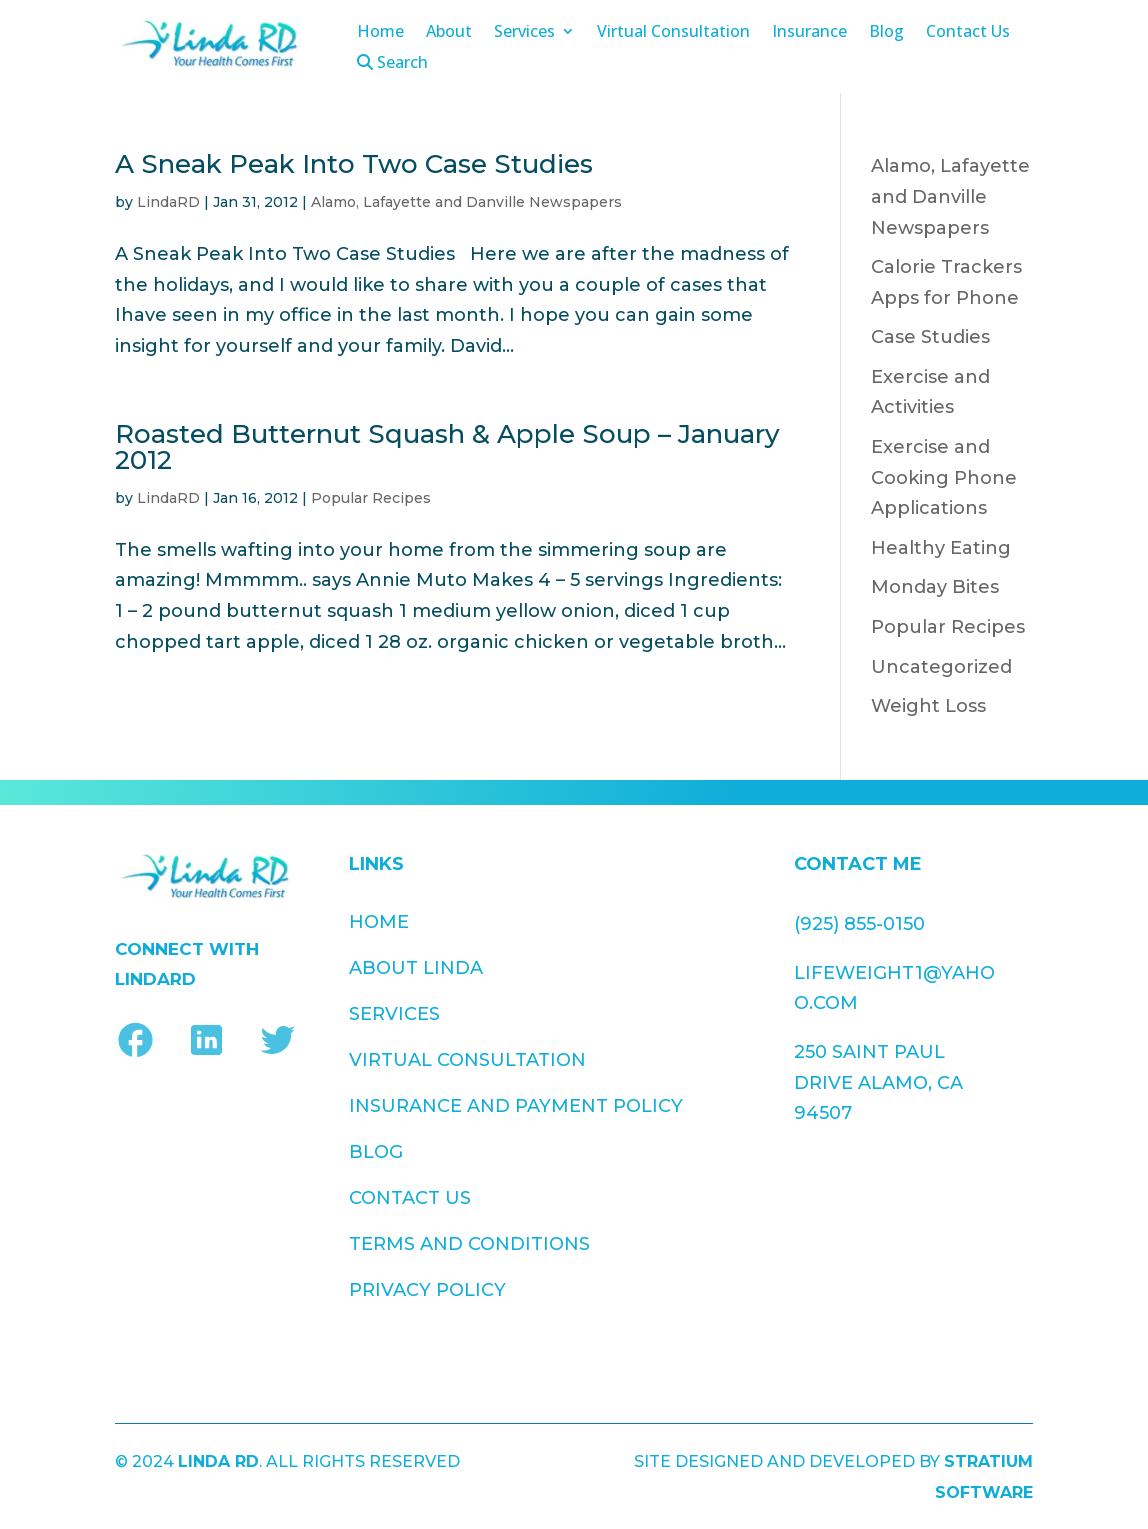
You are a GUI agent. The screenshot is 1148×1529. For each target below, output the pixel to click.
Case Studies (930, 337)
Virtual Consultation (673, 33)
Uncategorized (941, 667)
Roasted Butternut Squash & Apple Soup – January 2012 (447, 447)
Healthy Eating (941, 548)
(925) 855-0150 (859, 924)
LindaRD (168, 202)
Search (392, 63)
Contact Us (968, 33)
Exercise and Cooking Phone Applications (944, 477)
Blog (886, 33)
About (449, 33)
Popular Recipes (371, 498)
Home (380, 33)
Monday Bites (935, 587)
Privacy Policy (642, 1086)
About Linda (416, 968)
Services (524, 33)
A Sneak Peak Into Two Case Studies (354, 164)
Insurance (809, 33)
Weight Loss (928, 706)
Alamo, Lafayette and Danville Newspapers (466, 202)
